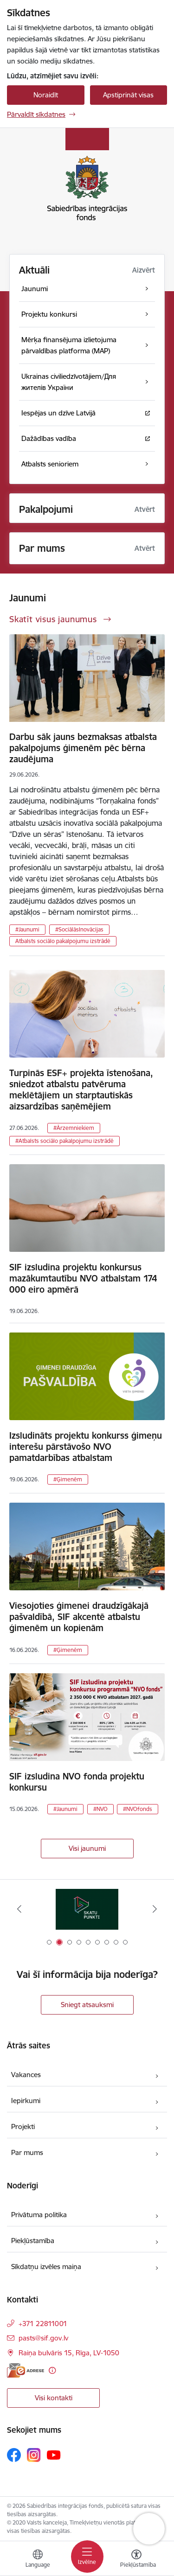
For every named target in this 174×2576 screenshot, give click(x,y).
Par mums (27, 2152)
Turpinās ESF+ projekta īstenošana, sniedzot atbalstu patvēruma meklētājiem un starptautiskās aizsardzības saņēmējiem (81, 1089)
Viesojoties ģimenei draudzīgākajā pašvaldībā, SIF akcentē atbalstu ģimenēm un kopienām (78, 1616)
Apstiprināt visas (128, 94)
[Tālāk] (155, 1909)
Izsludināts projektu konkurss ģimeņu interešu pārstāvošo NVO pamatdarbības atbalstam (85, 1446)
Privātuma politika (39, 2214)
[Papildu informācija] (52, 2370)
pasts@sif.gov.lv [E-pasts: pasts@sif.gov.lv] (43, 2338)
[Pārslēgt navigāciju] (87, 2556)
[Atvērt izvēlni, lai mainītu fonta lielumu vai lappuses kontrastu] (136, 2559)
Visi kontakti (53, 2397)
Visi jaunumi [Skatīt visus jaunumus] (87, 1848)
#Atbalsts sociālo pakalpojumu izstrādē (64, 1140)
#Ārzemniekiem (73, 1127)
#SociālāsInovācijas (79, 929)
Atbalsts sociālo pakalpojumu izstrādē (62, 940)
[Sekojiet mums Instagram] (34, 2454)
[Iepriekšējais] (19, 1909)
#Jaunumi (27, 929)
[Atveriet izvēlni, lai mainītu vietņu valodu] (37, 2559)
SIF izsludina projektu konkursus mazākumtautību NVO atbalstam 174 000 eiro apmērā (83, 1278)
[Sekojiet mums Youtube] (54, 2454)
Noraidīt (45, 94)
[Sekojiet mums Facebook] (14, 2455)
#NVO (100, 1808)
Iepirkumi (25, 2100)
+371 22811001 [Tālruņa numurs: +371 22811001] (43, 2323)
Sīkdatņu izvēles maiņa (46, 2266)
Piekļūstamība (32, 2240)
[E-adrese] (25, 2370)
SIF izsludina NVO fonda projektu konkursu (76, 1782)
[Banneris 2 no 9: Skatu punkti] (87, 1909)
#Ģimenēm (67, 1479)
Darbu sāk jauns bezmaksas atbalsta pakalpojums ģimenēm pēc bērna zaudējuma (83, 748)
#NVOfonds (137, 1808)
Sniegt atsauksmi (87, 2004)
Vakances (26, 2074)
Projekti (23, 2126)
